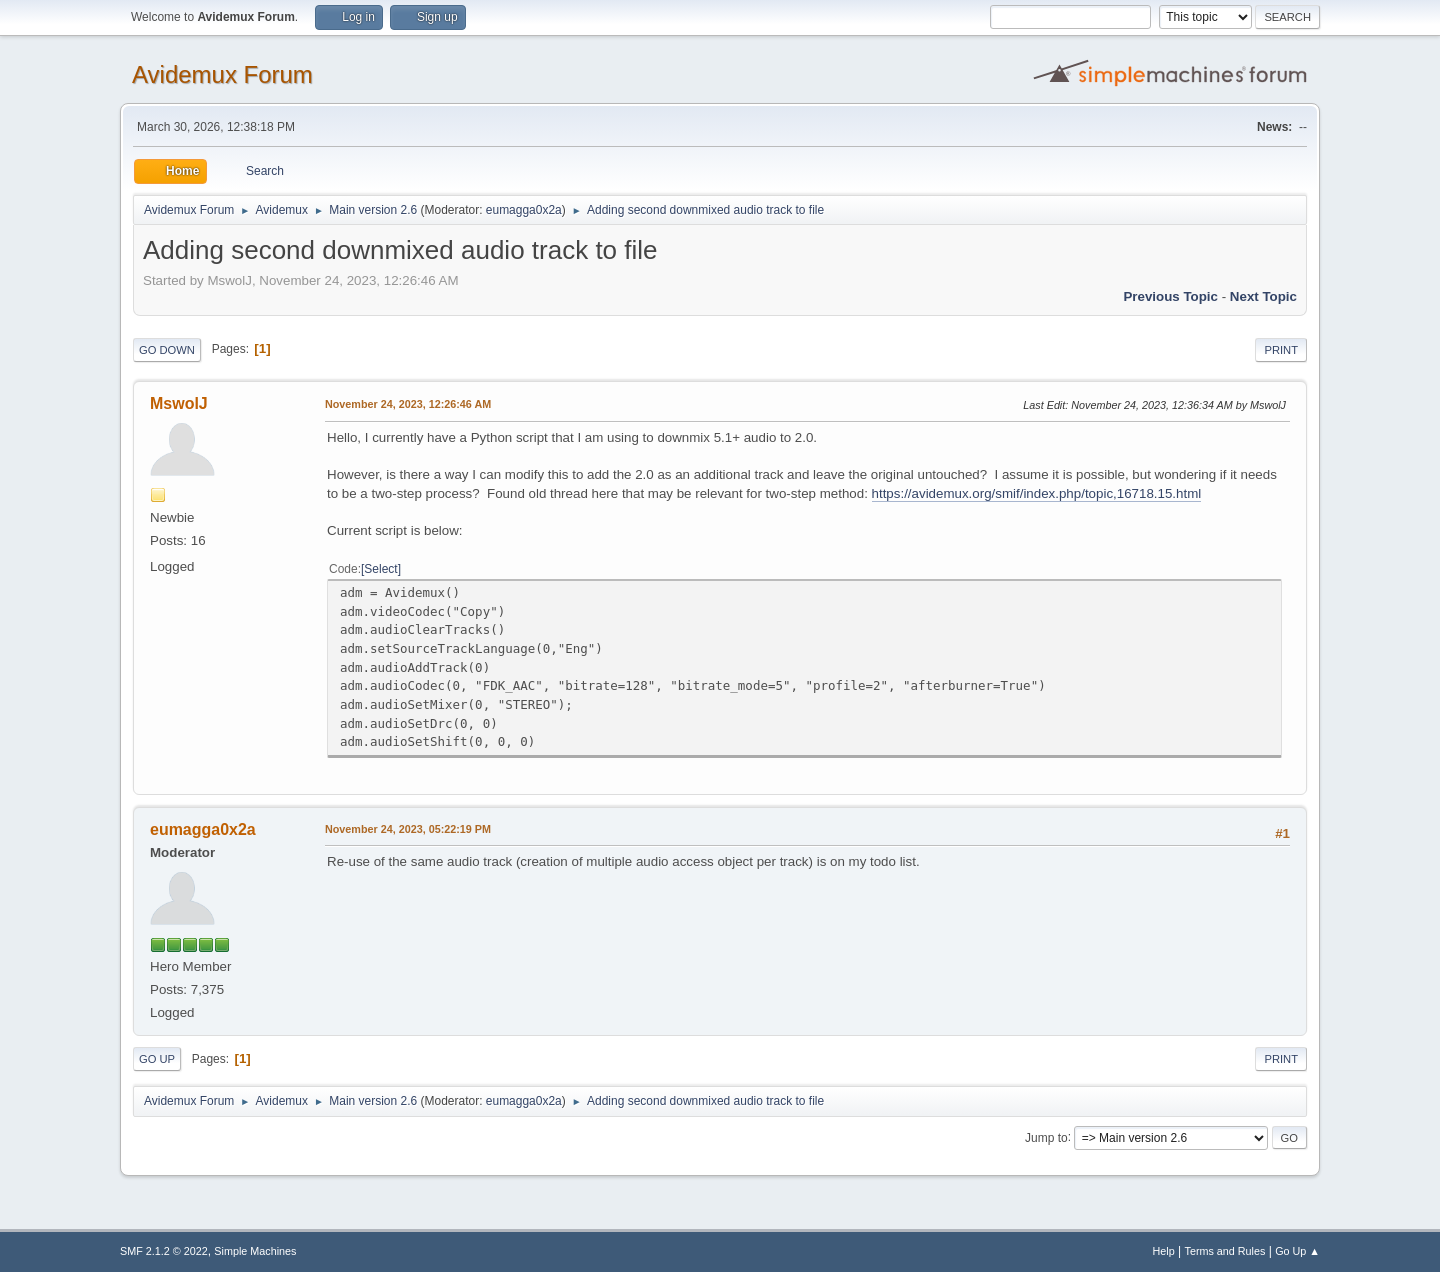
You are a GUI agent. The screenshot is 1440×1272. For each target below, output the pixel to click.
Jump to (1046, 1137)
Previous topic (1170, 296)
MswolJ (179, 403)
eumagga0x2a (524, 210)
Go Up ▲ (1297, 1251)
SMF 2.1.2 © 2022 (164, 1251)
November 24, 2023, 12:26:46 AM (408, 404)
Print (1281, 350)
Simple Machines (255, 1251)
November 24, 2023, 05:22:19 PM (408, 829)
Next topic (1263, 296)
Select (380, 569)
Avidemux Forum (222, 74)
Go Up (157, 1059)
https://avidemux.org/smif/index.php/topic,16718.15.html (1037, 493)
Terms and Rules (1225, 1251)
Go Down (167, 350)
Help (1164, 1251)
